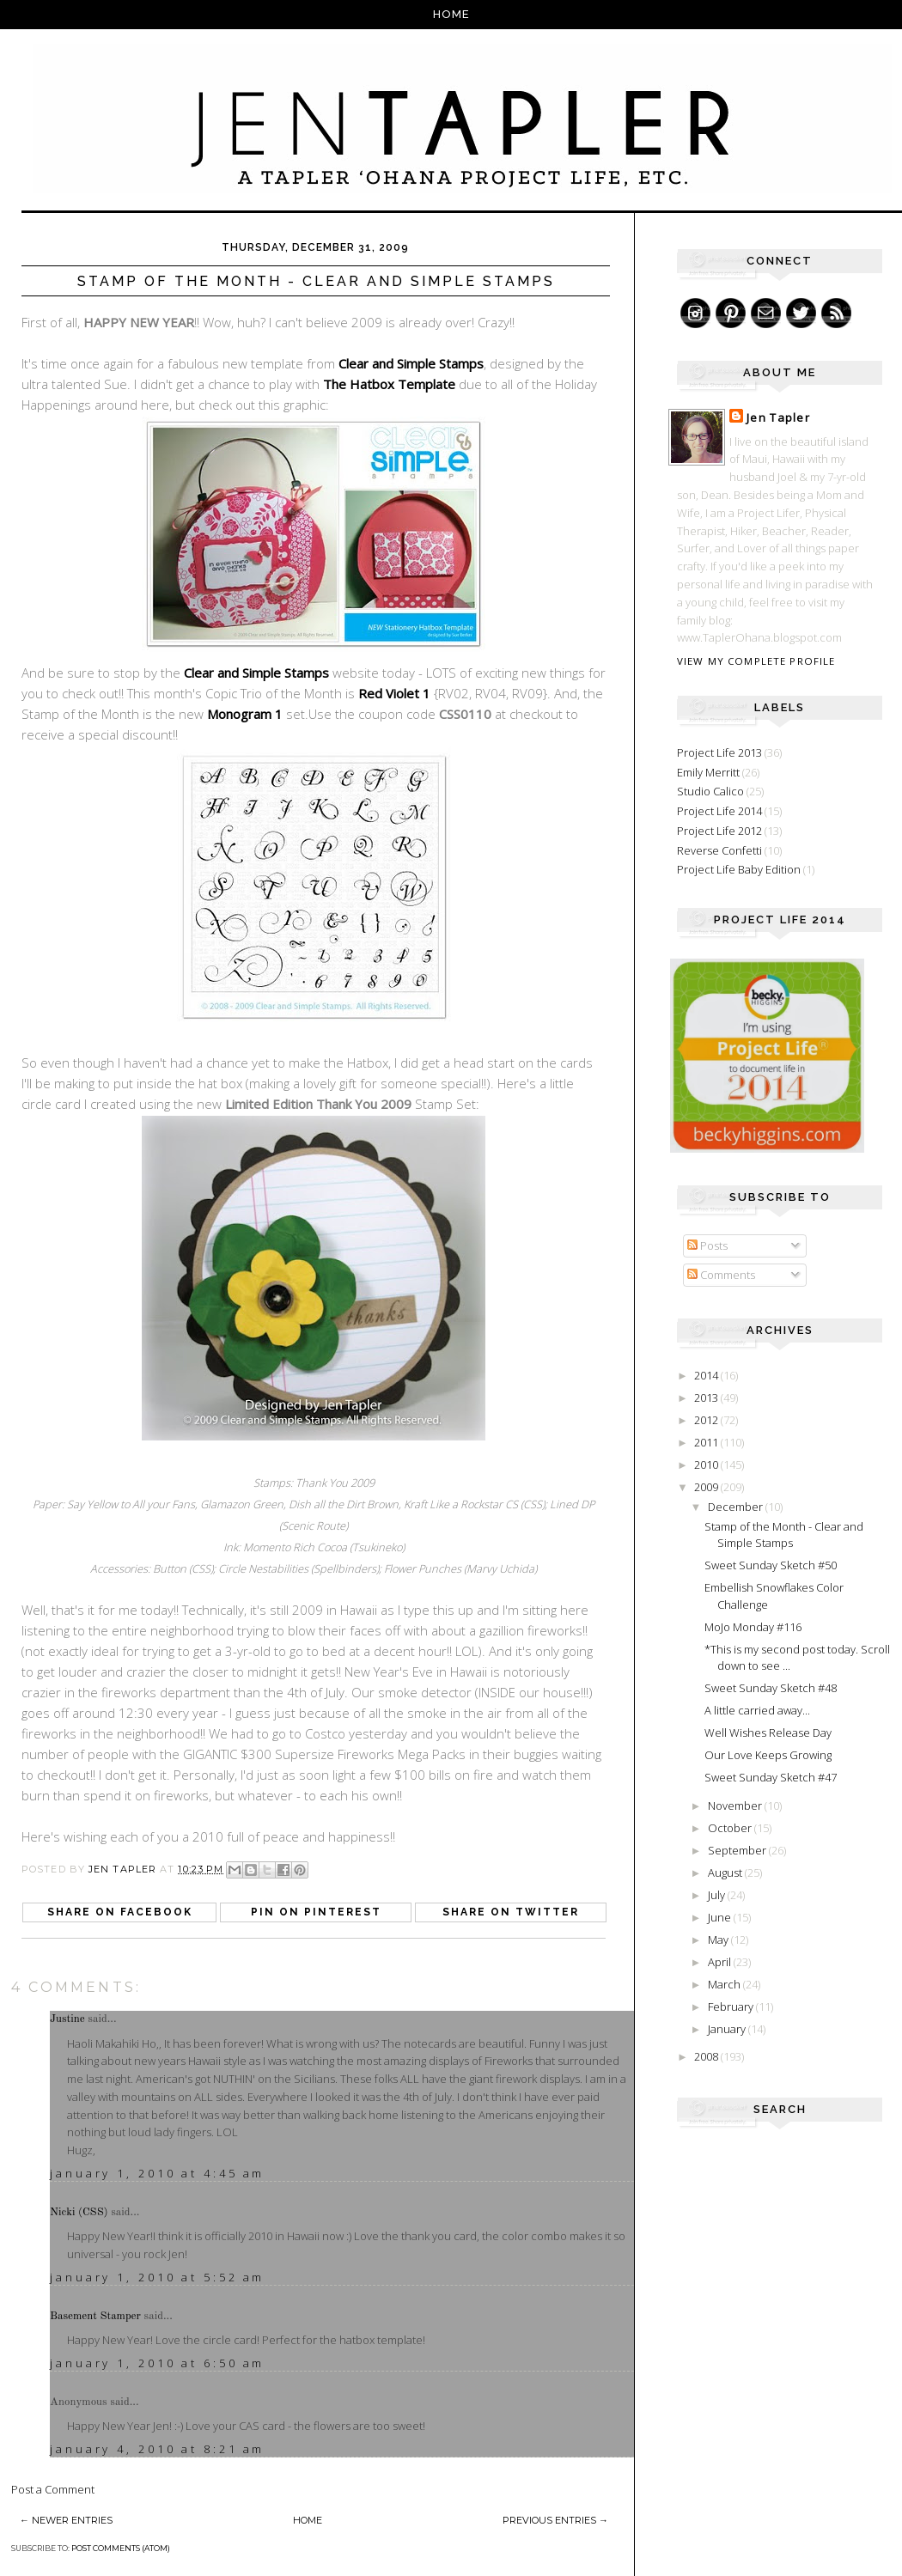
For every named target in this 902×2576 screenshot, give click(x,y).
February (732, 2006)
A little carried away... (757, 1710)
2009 (707, 1487)
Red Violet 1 (394, 693)
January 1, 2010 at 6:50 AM (157, 2363)
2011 (707, 1442)
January (728, 2029)
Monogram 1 (245, 713)
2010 (707, 1464)
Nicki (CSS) (79, 2212)
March (725, 1984)
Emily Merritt (708, 772)
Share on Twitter (510, 1912)
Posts (707, 1245)
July (718, 1895)
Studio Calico (710, 791)
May (719, 1939)
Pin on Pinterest (316, 1912)
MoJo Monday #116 (752, 1627)
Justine (67, 2019)
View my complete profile (756, 661)
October (731, 1828)
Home (451, 14)
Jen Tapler (778, 417)
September (738, 1850)
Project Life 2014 (719, 811)
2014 (707, 1375)
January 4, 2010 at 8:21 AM (157, 2449)
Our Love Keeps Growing (768, 1755)
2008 (707, 2056)
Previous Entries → (555, 2520)
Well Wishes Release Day (768, 1732)
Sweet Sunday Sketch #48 (770, 1688)
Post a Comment (52, 2489)
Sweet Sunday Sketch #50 (770, 1565)
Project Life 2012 (719, 830)
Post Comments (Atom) (120, 2548)
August (726, 1872)
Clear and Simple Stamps (411, 363)
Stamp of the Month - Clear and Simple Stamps (783, 1535)
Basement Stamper (95, 2316)
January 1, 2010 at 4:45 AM (157, 2173)
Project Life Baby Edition (739, 869)
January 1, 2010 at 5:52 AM (157, 2277)
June (721, 1917)
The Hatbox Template (389, 384)
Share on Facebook (119, 1912)
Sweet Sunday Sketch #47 (770, 1777)
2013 (707, 1397)
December (736, 1506)
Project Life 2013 (719, 752)
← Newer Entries (66, 2520)
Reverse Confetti (719, 850)
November (736, 1805)
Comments (721, 1274)
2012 (707, 1420)
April (721, 1962)
